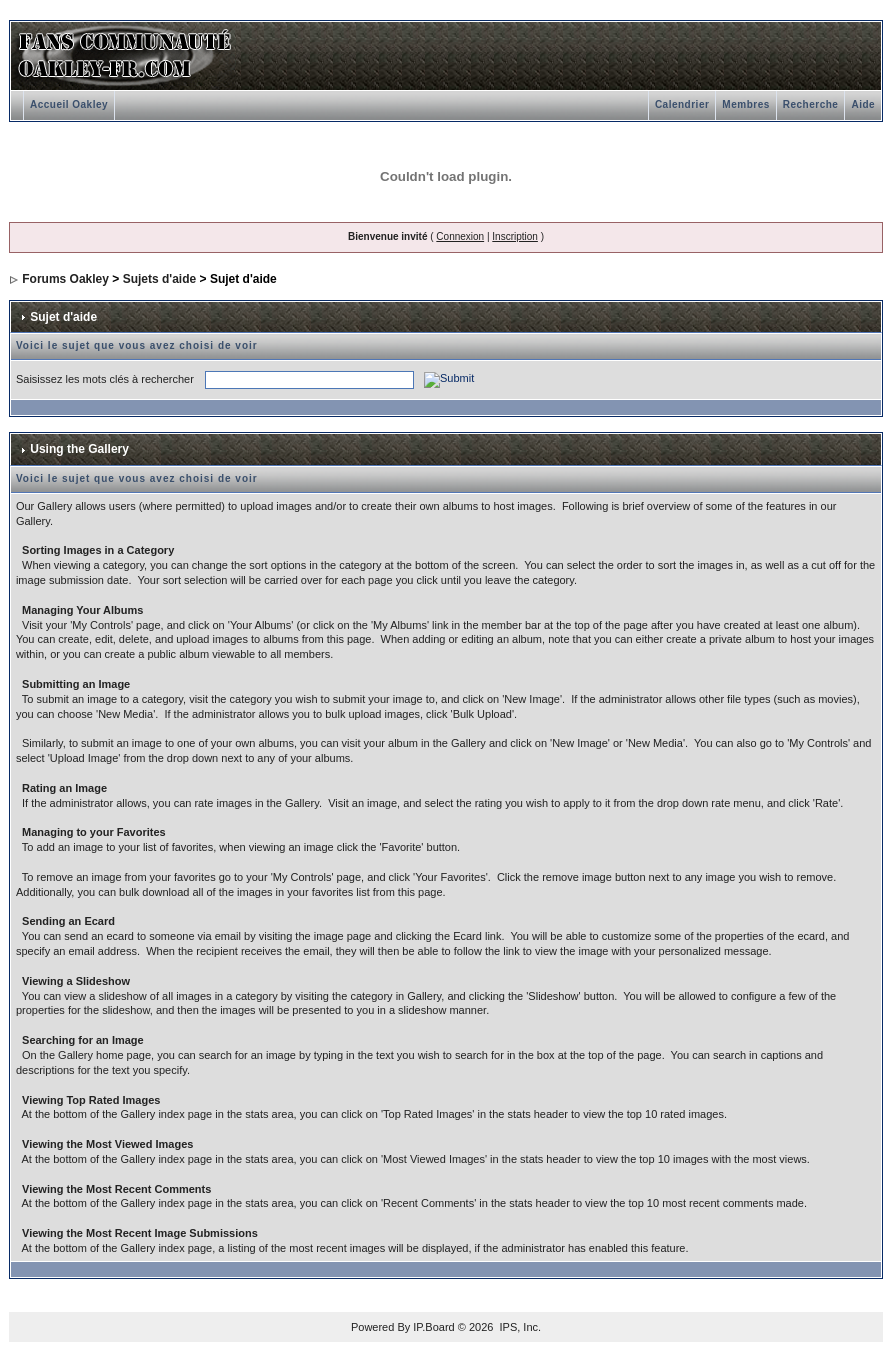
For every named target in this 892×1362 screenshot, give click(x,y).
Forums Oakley (65, 279)
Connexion (460, 236)
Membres (745, 104)
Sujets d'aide (160, 279)
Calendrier (682, 104)
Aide (863, 104)
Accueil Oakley (69, 104)
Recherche (811, 104)
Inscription (515, 236)
